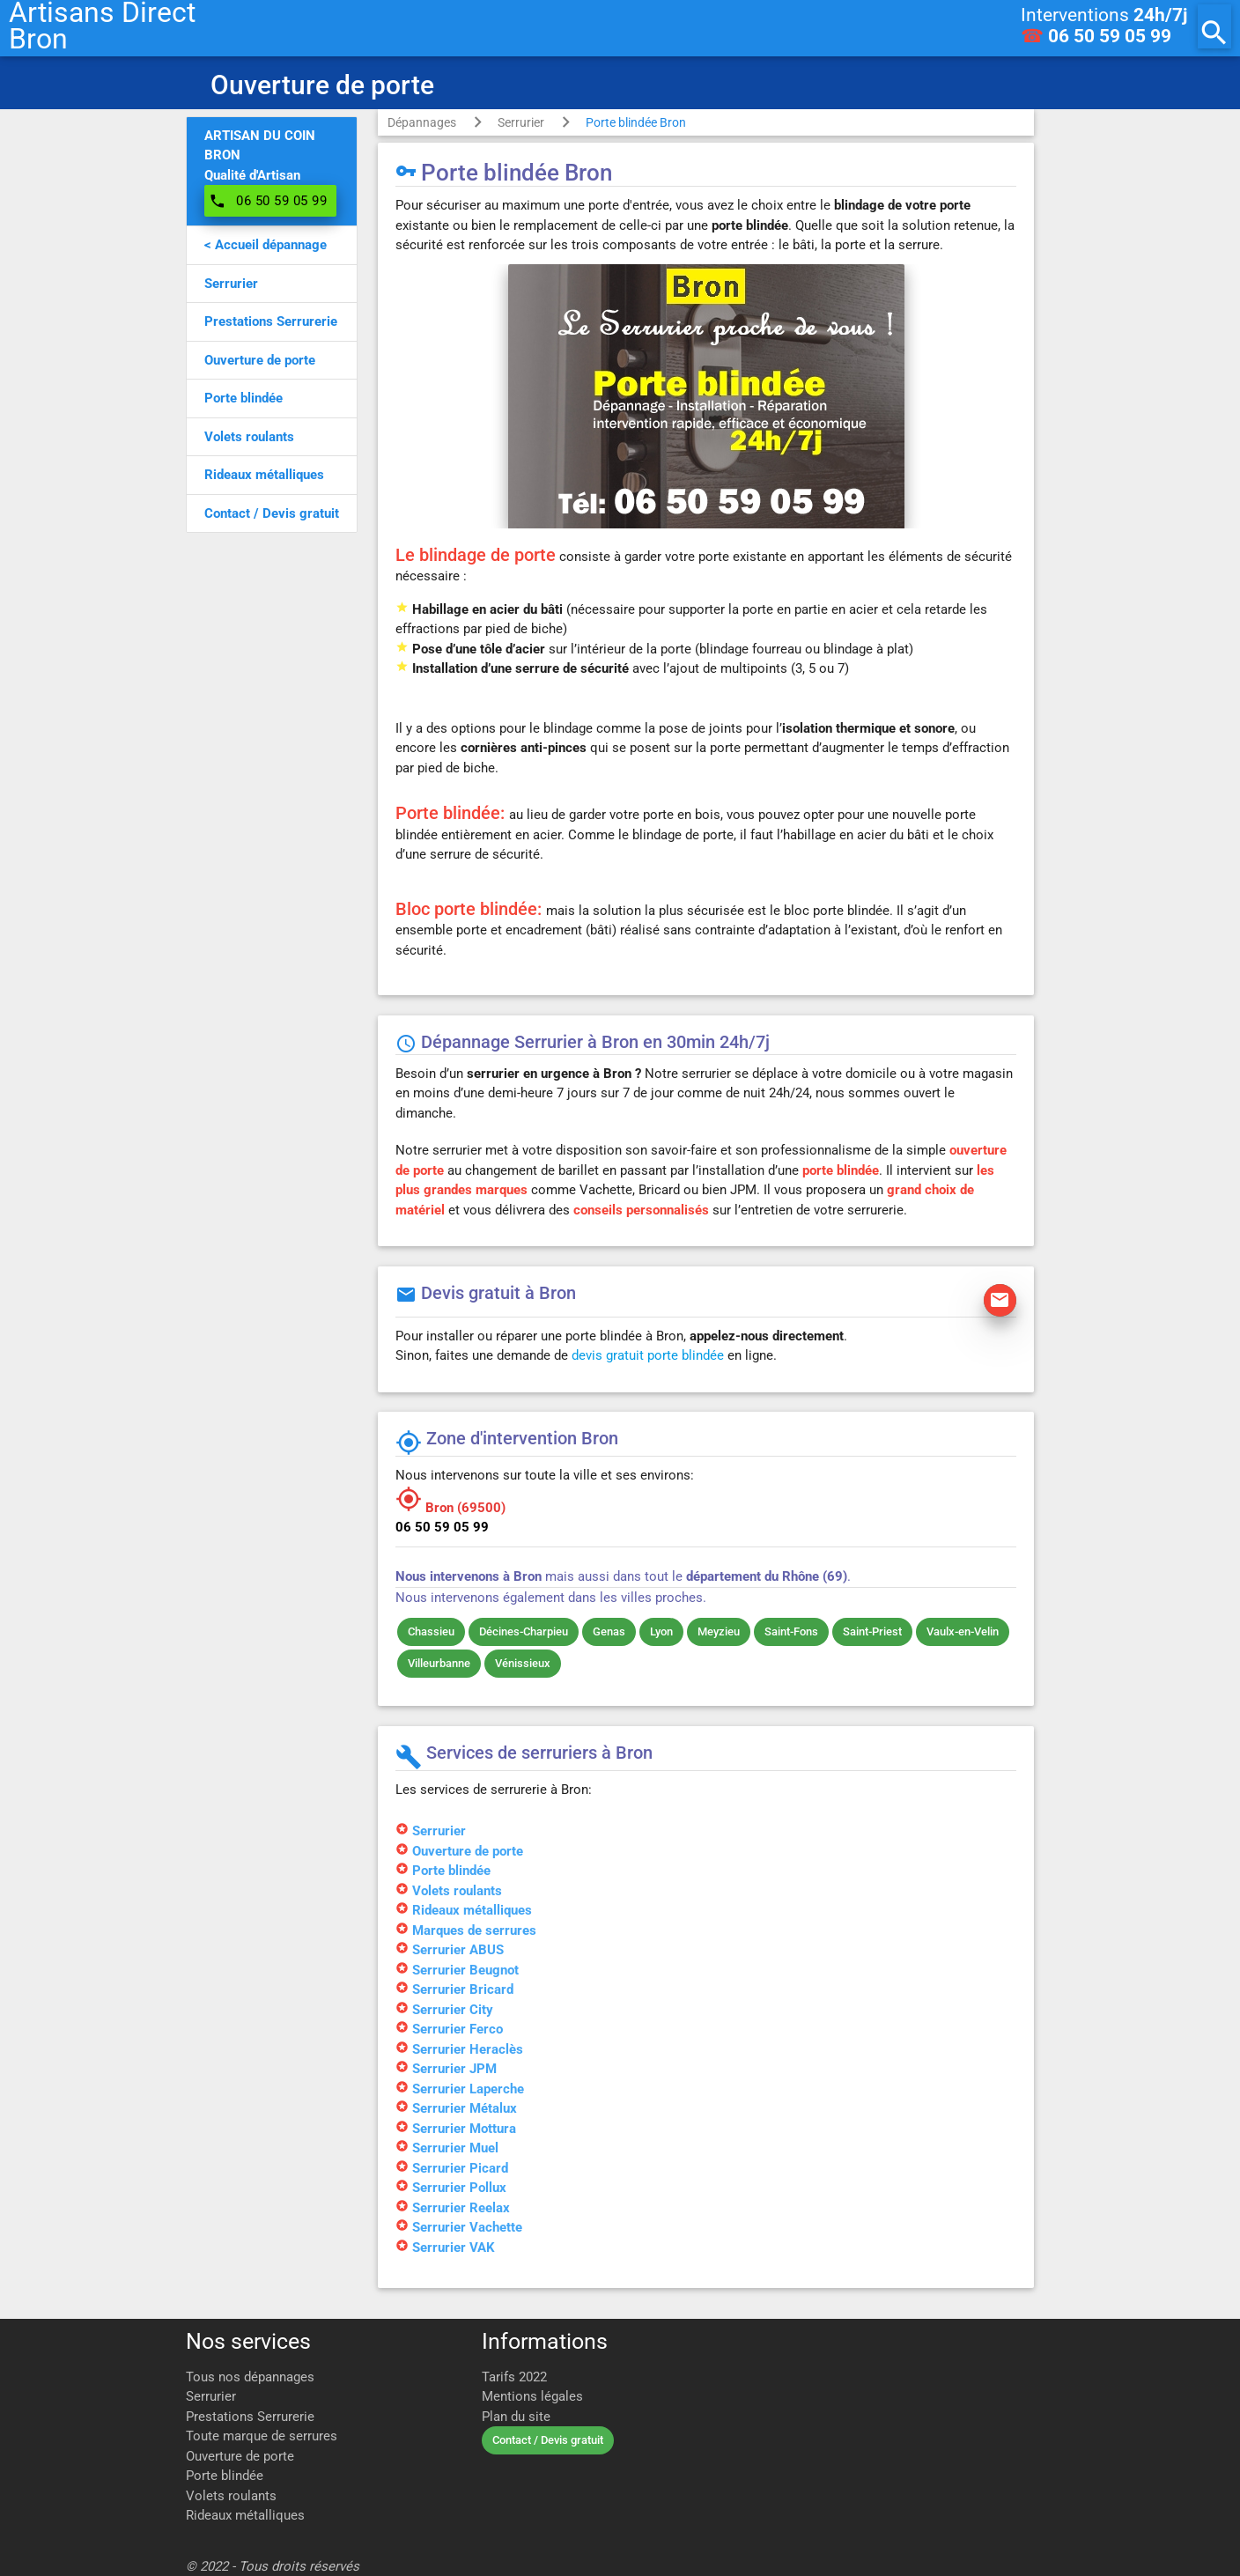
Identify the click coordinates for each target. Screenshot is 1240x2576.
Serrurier (521, 122)
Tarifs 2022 (514, 2377)
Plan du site (516, 2417)
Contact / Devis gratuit (547, 2440)
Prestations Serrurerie (250, 2417)
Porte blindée (224, 2476)
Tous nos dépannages (250, 2377)
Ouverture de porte (240, 2456)
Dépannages (422, 122)
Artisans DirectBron (102, 26)
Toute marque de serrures (261, 2436)
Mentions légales (532, 2396)
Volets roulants (231, 2496)
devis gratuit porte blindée (648, 1355)
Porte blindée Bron (636, 122)
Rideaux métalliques (245, 2515)
